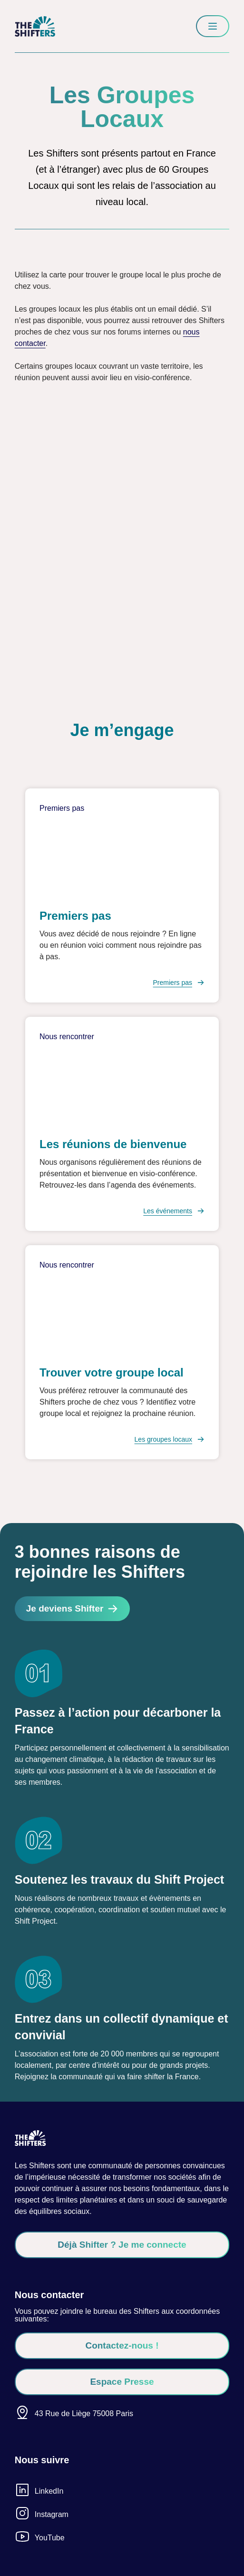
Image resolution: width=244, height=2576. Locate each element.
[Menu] (212, 26)
